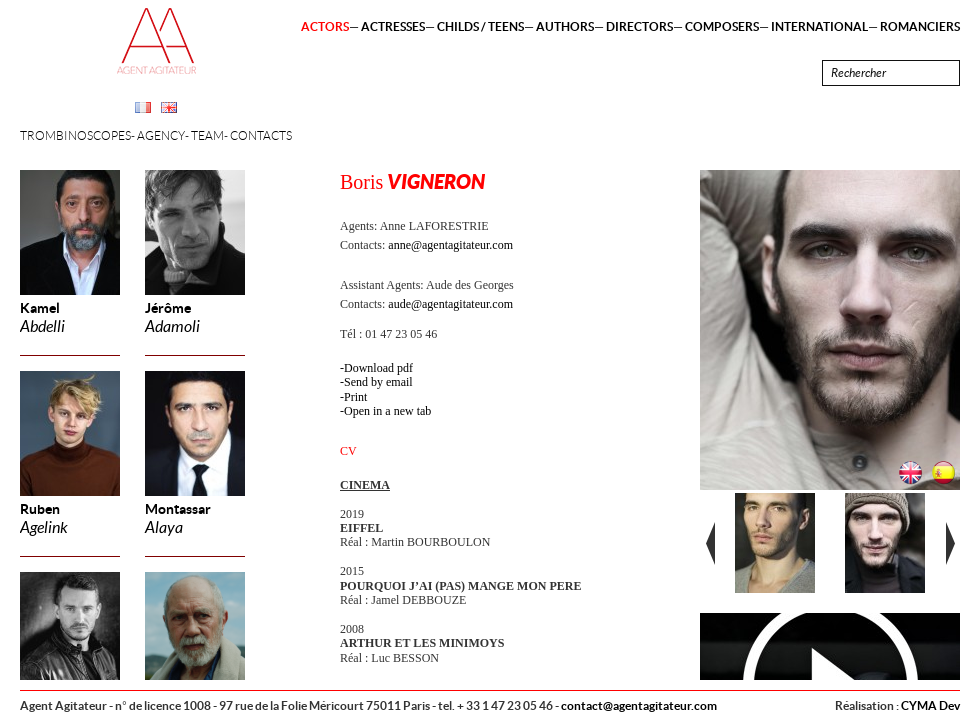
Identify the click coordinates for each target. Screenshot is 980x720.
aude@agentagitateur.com (450, 304)
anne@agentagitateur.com (450, 245)
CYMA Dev (930, 705)
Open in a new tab (387, 411)
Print (355, 397)
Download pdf (378, 368)
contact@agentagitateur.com (639, 705)
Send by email (378, 382)
